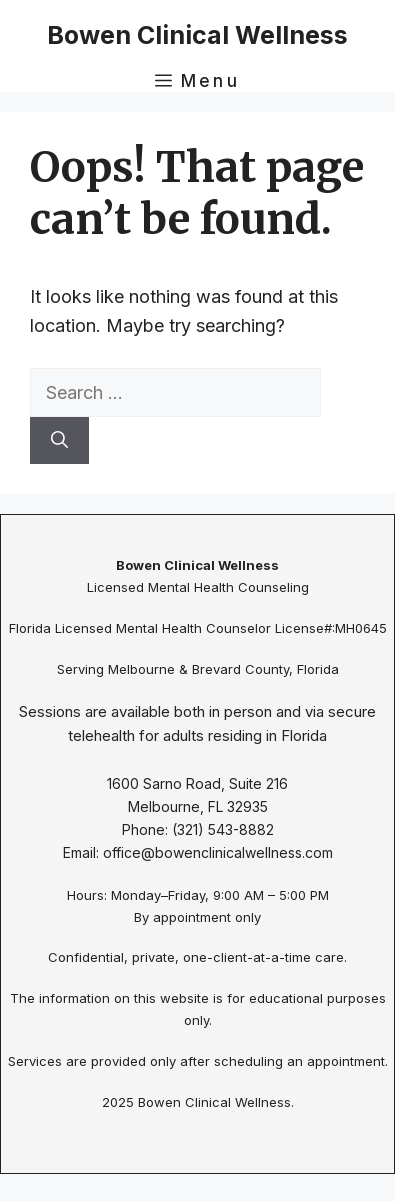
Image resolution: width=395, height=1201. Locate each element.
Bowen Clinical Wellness (197, 35)
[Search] (59, 441)
